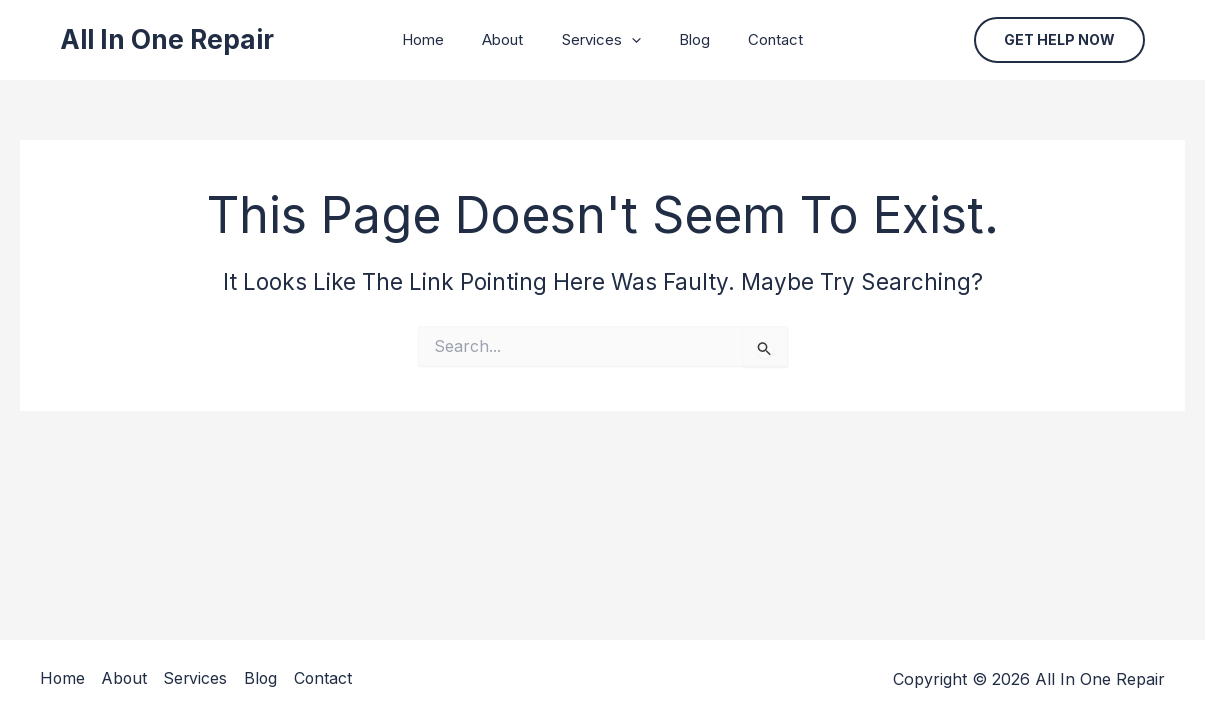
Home (440, 39)
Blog (686, 39)
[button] (1059, 40)
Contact (759, 39)
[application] (631, 40)
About (511, 39)
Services (601, 40)
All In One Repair (167, 39)
